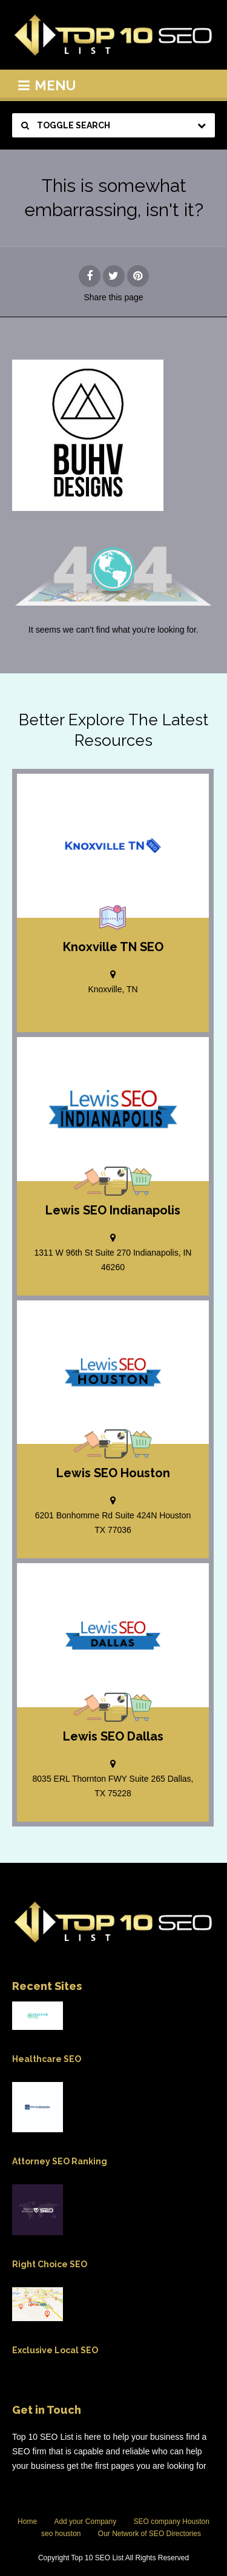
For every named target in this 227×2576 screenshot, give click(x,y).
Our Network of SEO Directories (149, 2533)
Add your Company (85, 2521)
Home (27, 2521)
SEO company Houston (171, 2521)
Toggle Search (65, 125)
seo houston (61, 2533)
